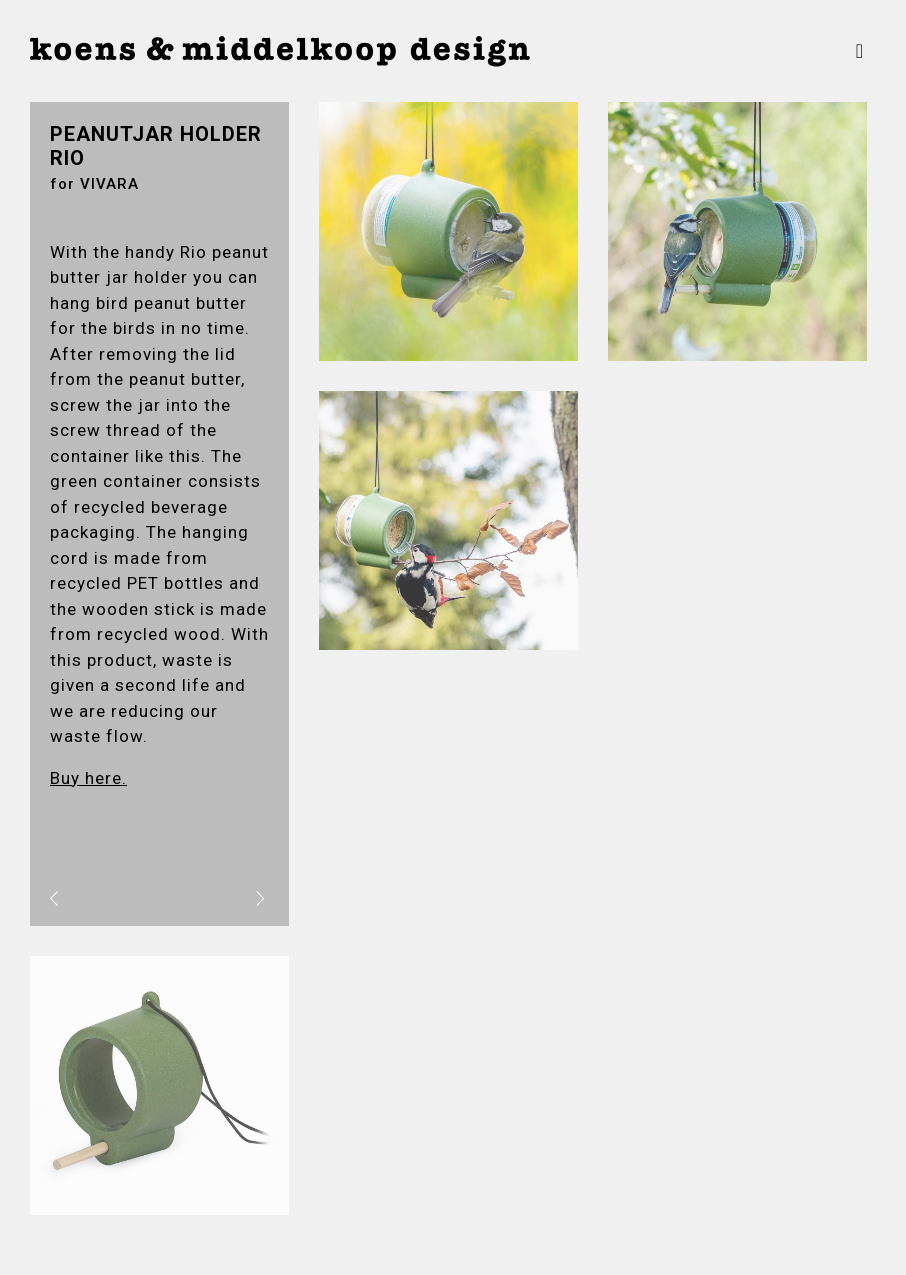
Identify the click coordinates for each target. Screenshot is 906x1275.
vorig (70, 897)
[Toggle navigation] (859, 51)
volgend (237, 897)
